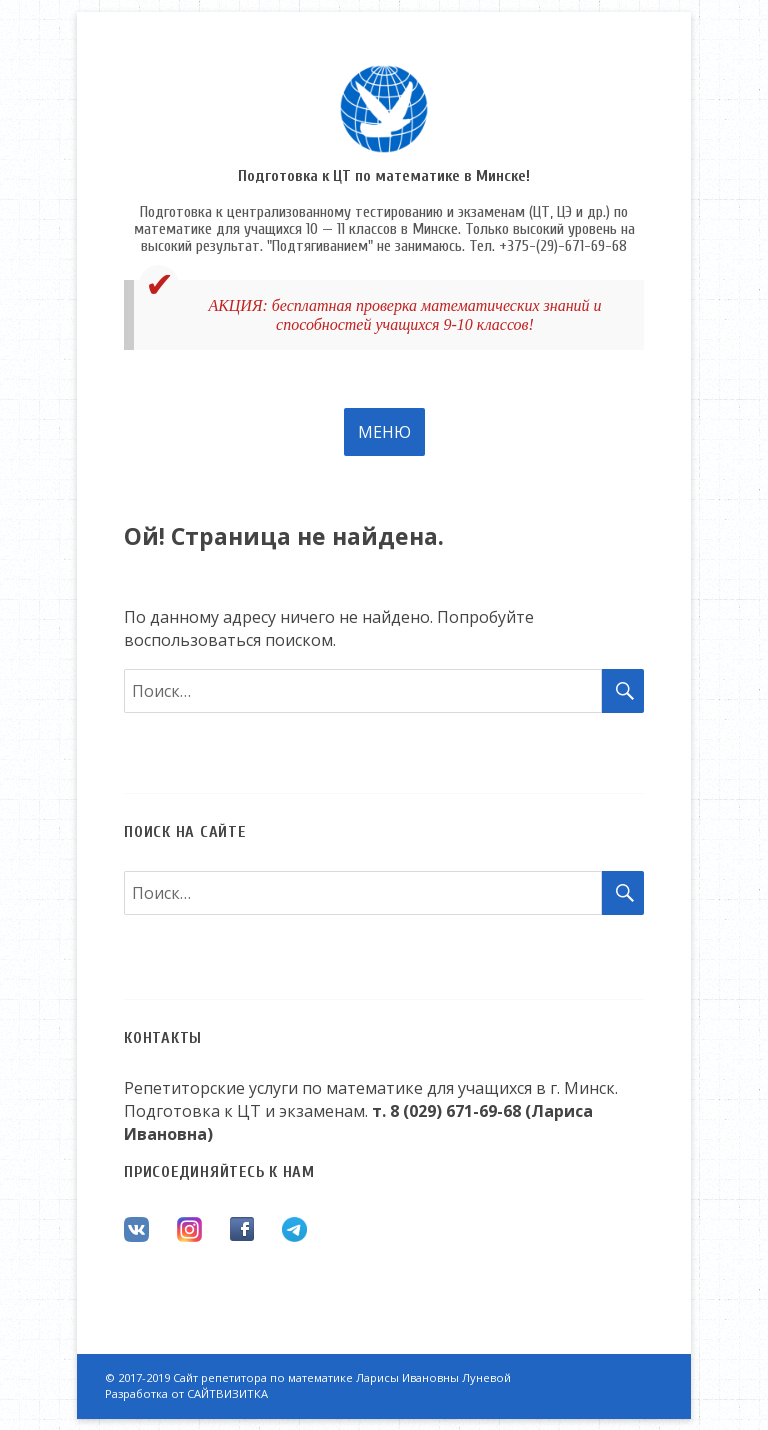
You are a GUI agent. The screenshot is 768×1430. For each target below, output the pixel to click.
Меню (384, 432)
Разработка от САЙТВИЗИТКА (186, 1393)
